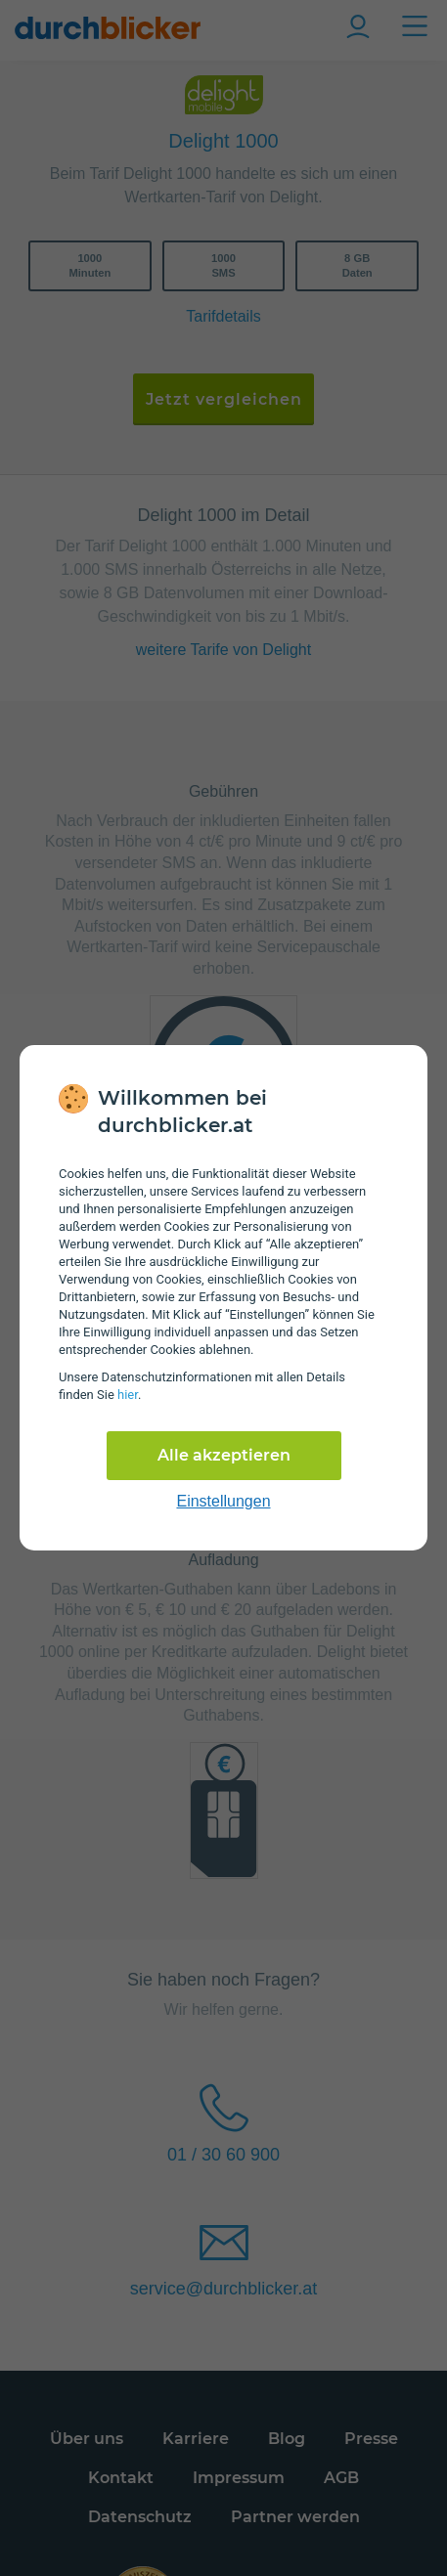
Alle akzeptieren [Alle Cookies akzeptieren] (224, 1455)
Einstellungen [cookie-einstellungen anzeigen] (223, 1501)
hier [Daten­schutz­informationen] (127, 1394)
